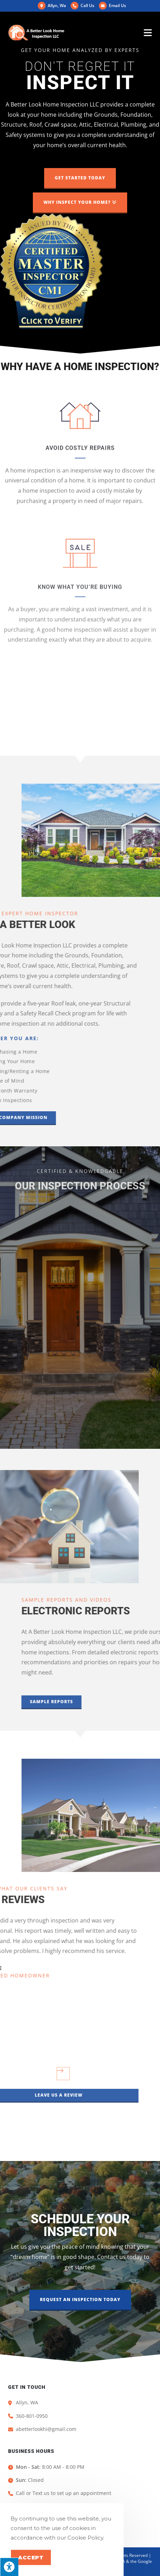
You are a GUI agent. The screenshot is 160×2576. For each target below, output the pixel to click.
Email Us (112, 5)
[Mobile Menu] (148, 32)
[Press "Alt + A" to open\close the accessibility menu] (9, 2567)
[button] (80, 178)
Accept (31, 2557)
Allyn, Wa (52, 5)
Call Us (87, 5)
